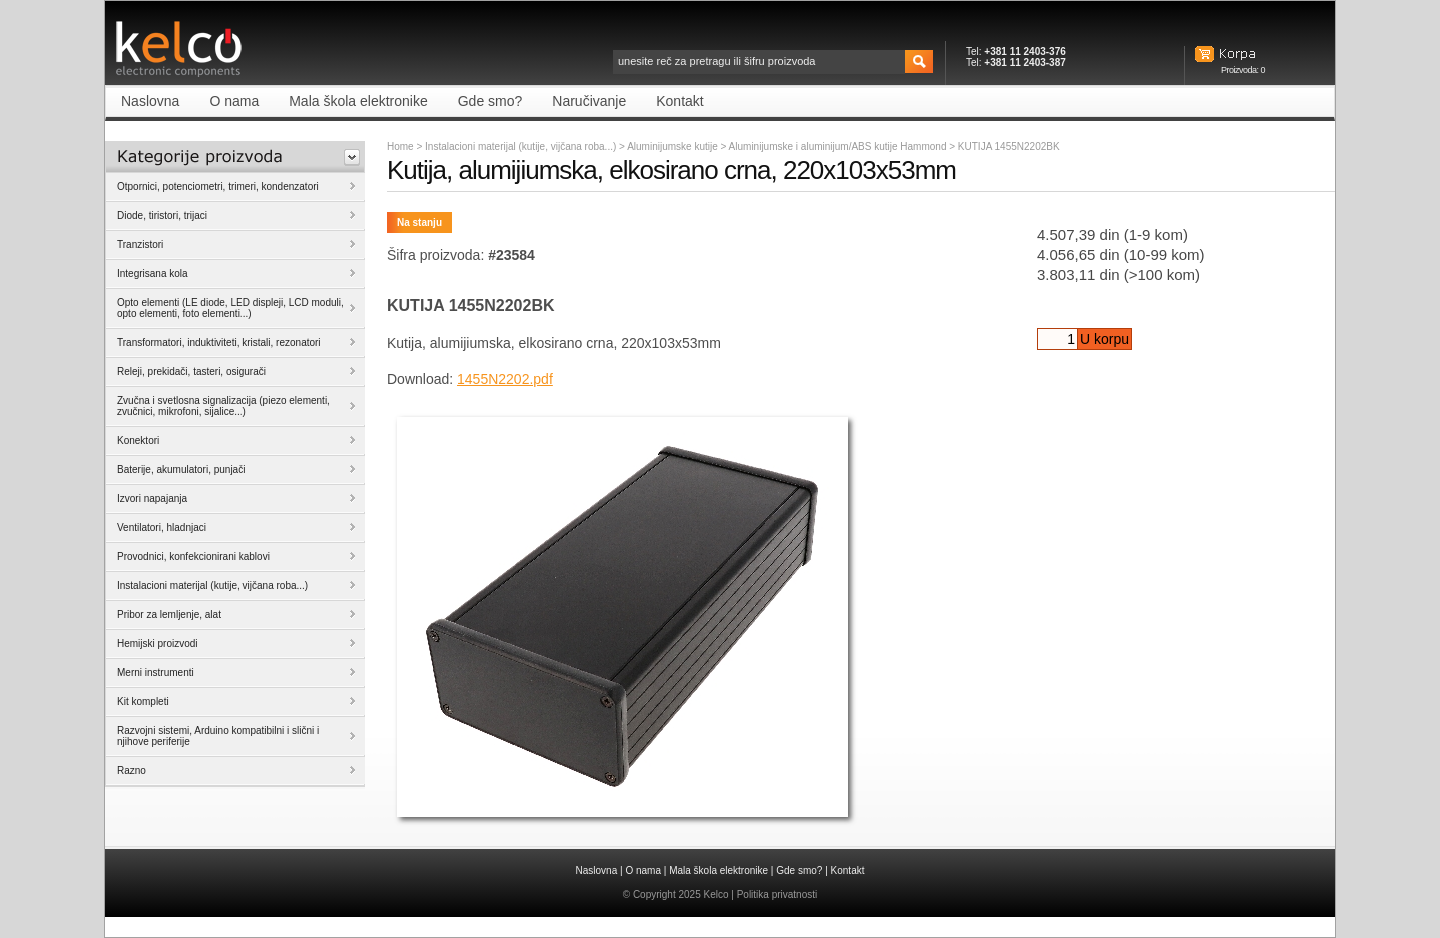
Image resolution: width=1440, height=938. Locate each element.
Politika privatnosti (777, 894)
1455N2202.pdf (505, 379)
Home (400, 146)
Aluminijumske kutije (673, 146)
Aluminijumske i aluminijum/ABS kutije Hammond (839, 146)
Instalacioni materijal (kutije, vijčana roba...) (520, 146)
